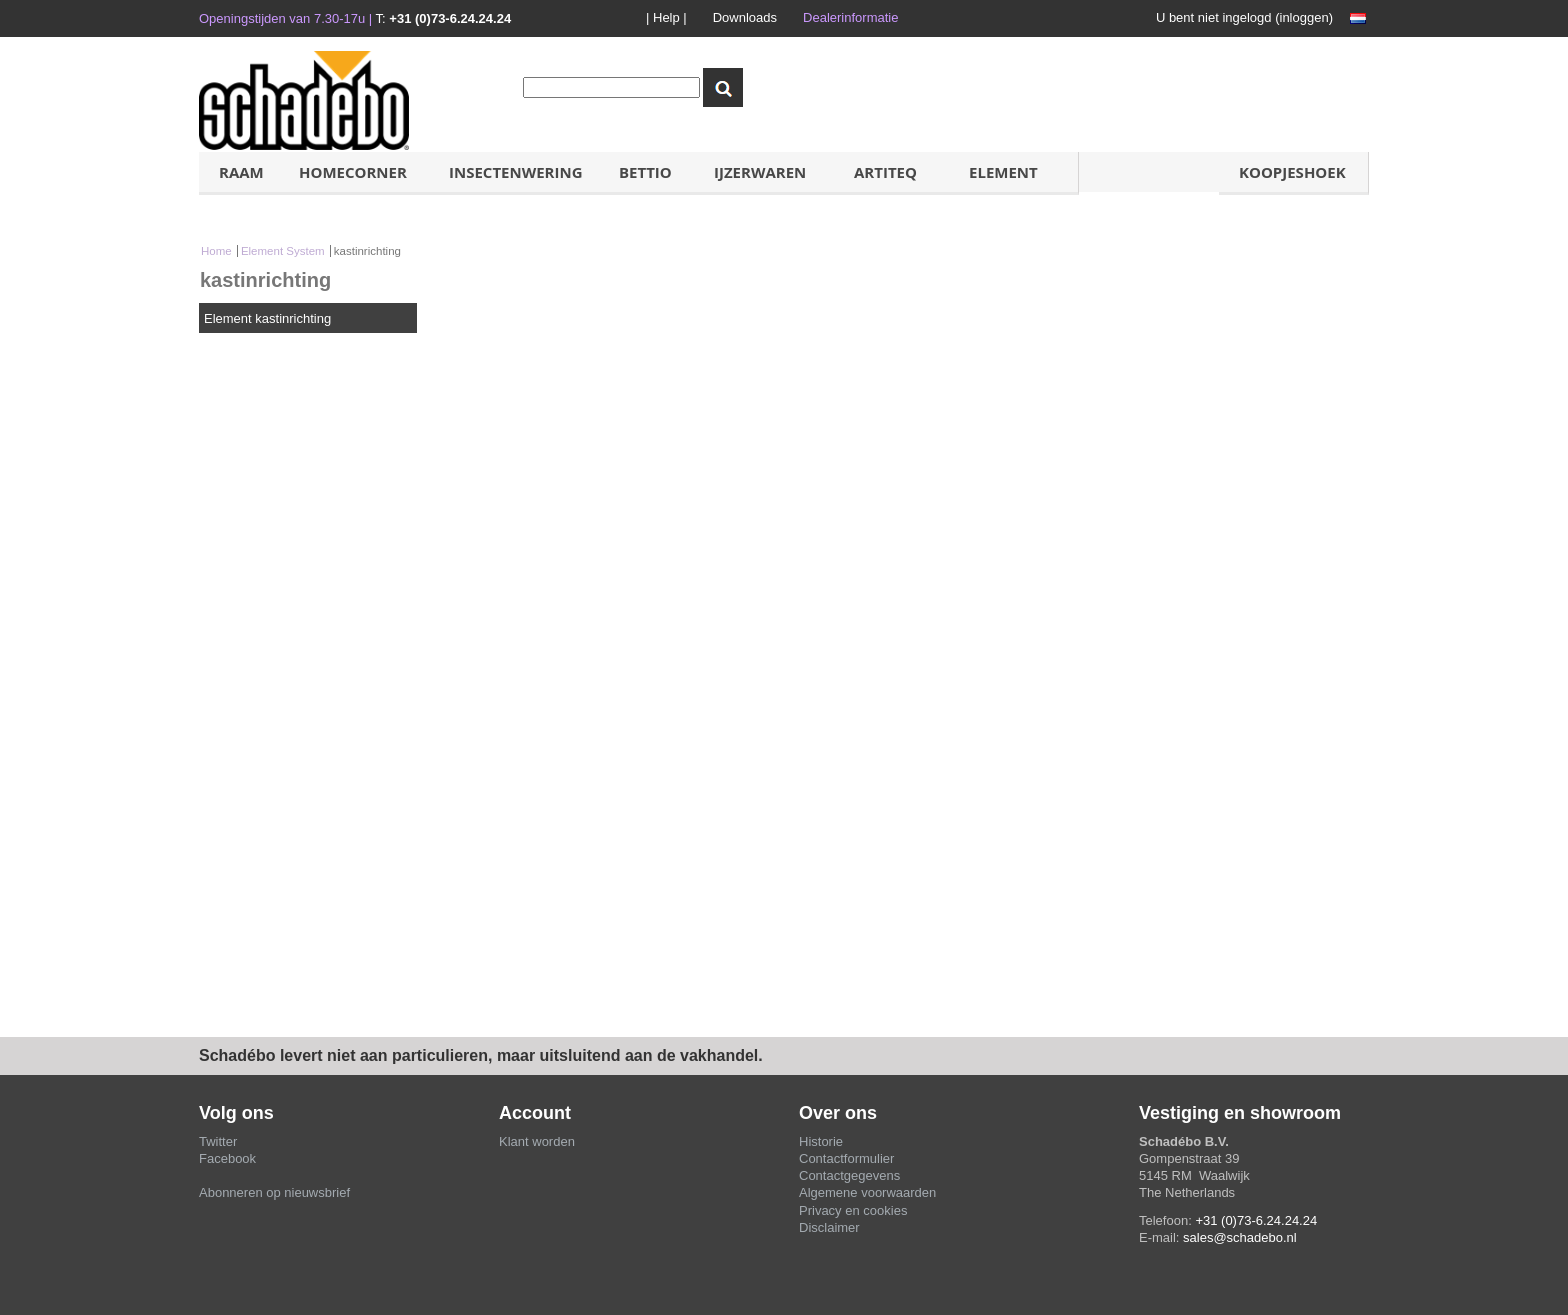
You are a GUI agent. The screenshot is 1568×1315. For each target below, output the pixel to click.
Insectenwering (516, 172)
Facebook (227, 1158)
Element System (283, 251)
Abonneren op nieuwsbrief (274, 1192)
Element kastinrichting (267, 318)
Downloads (745, 17)
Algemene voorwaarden (867, 1192)
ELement (1003, 172)
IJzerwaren (760, 172)
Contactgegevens (849, 1175)
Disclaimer (829, 1227)
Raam (241, 172)
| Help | (666, 17)
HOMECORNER (353, 172)
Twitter (218, 1141)
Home (216, 251)
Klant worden (537, 1141)
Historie (821, 1141)
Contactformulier (846, 1158)
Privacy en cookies (853, 1210)
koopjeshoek (1292, 172)
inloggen (1304, 17)
